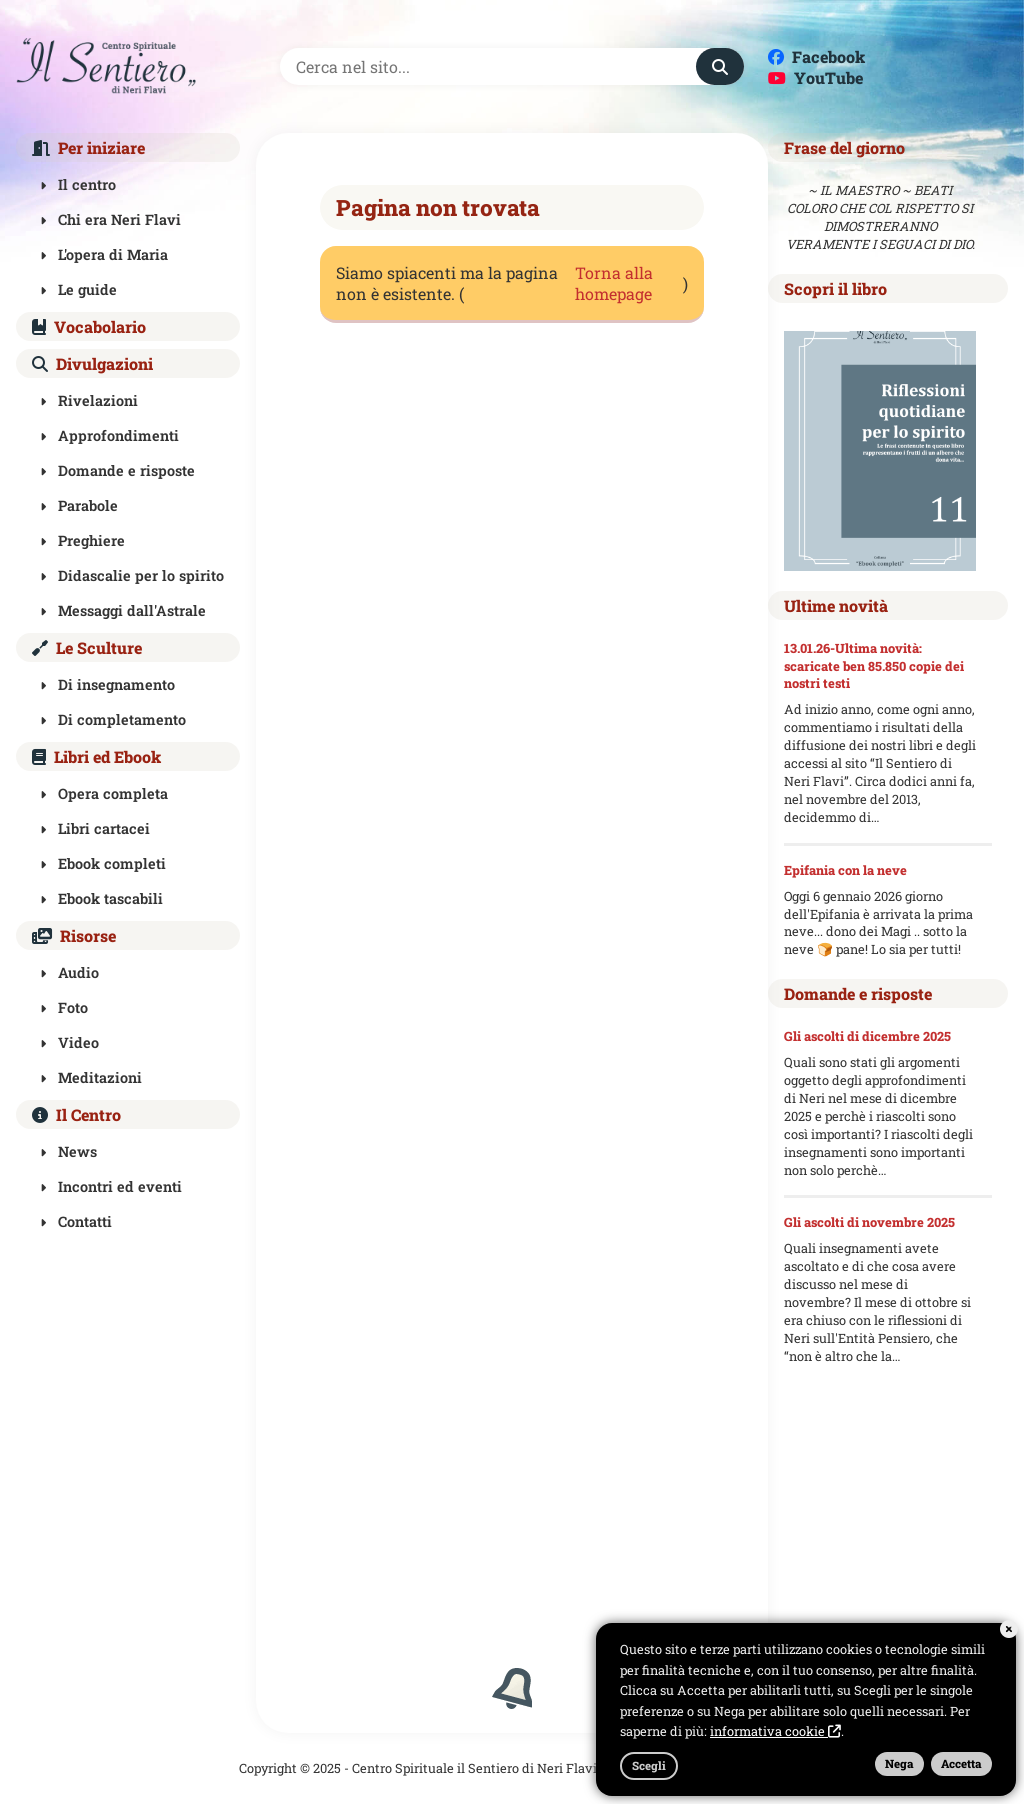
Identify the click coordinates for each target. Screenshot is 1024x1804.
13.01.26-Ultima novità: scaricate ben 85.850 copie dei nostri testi (874, 666)
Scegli (649, 1765)
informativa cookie (775, 1731)
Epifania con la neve (845, 870)
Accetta (961, 1763)
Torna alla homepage (614, 283)
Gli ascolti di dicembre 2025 (867, 1036)
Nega (899, 1763)
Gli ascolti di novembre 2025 (869, 1222)
